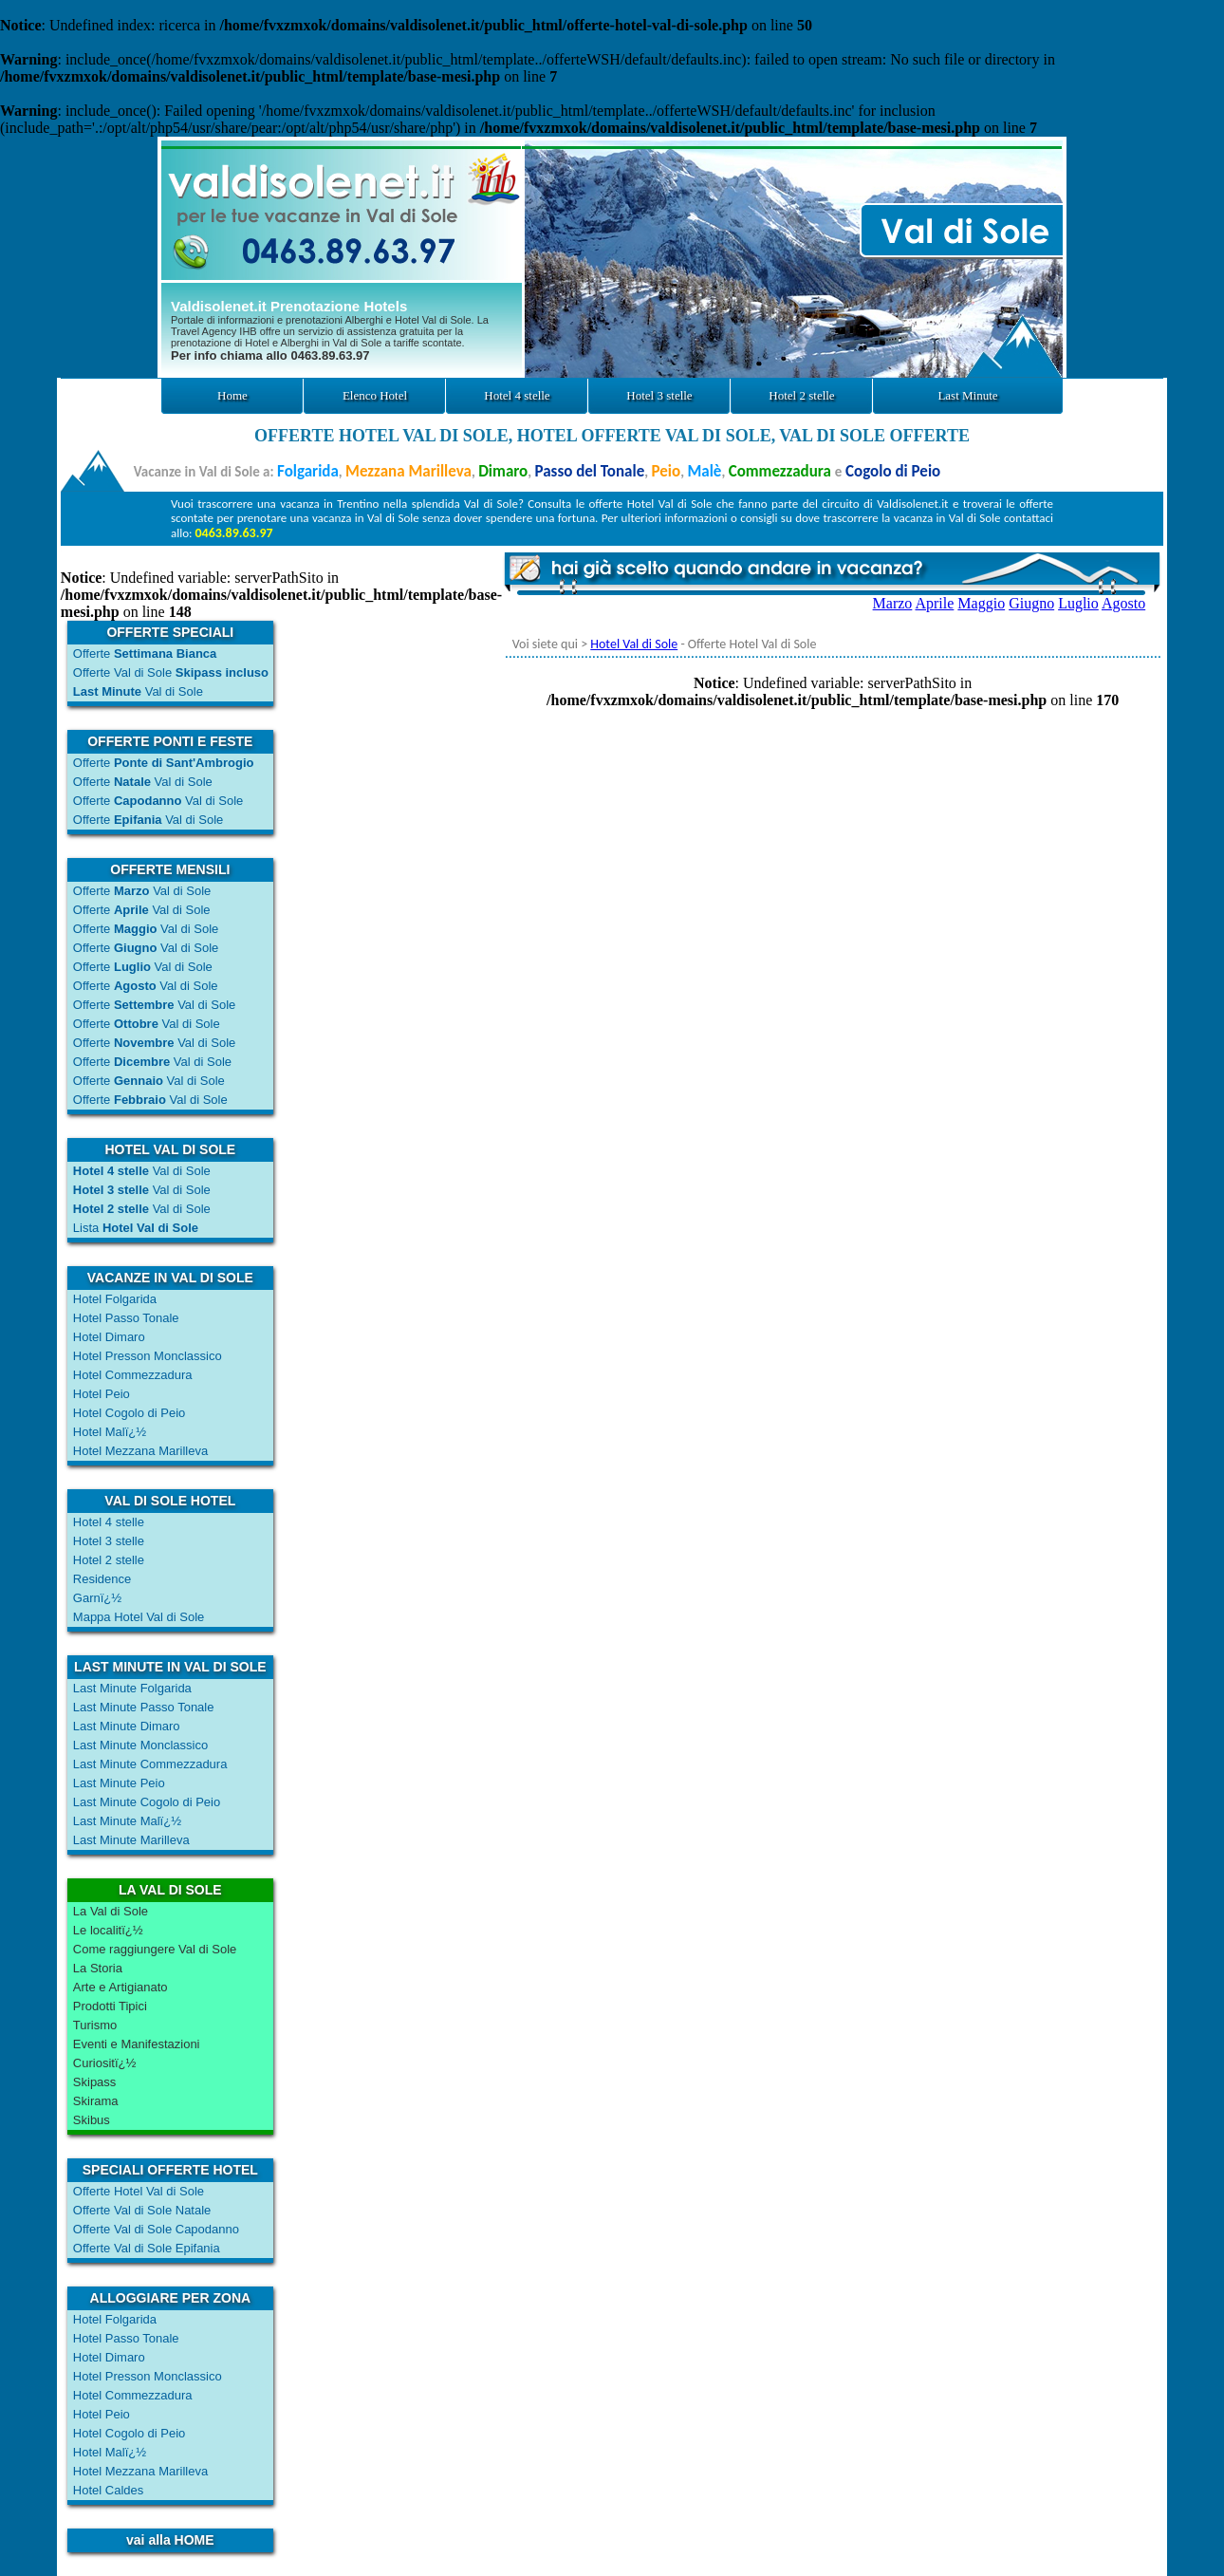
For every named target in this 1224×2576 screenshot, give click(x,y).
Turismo (95, 2025)
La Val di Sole (110, 1911)
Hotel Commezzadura (133, 1375)
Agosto (1123, 603)
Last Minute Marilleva (131, 1840)
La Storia (97, 1968)
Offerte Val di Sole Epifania (146, 2248)
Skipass (95, 2082)
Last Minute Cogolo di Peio (146, 1802)
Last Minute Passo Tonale (143, 1707)
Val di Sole (138, 691)
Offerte (145, 653)
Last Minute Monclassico (140, 1745)
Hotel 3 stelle (659, 395)
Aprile (934, 603)
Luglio (1078, 603)
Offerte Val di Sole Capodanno (156, 2229)
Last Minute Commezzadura (150, 1764)
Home (232, 395)
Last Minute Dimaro (126, 1726)
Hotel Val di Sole (633, 644)
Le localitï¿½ (108, 1930)
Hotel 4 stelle (516, 395)
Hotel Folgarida (115, 1299)
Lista (135, 1228)
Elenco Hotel (375, 395)
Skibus (91, 2120)
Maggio (981, 603)
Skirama (96, 2101)
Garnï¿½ (97, 1598)
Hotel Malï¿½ (109, 1432)
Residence (102, 1579)
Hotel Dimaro (109, 1337)
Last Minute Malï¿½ (127, 1821)
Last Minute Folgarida (132, 1688)
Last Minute (967, 395)
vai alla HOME (170, 2540)
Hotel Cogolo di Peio (129, 1413)
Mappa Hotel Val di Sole (139, 1617)
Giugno (1031, 603)
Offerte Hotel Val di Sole (138, 2191)
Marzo (893, 603)
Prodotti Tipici (110, 2006)
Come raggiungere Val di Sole (154, 1949)
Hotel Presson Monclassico (147, 1356)
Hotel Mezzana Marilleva (140, 1451)
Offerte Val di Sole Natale (142, 2210)
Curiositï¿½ (104, 2063)
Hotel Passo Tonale (126, 1318)
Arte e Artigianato (120, 1987)
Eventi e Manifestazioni (136, 2044)
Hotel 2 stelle (801, 395)
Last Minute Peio (119, 1783)
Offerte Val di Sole (171, 672)
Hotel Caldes (108, 2490)
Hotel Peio (101, 1394)
